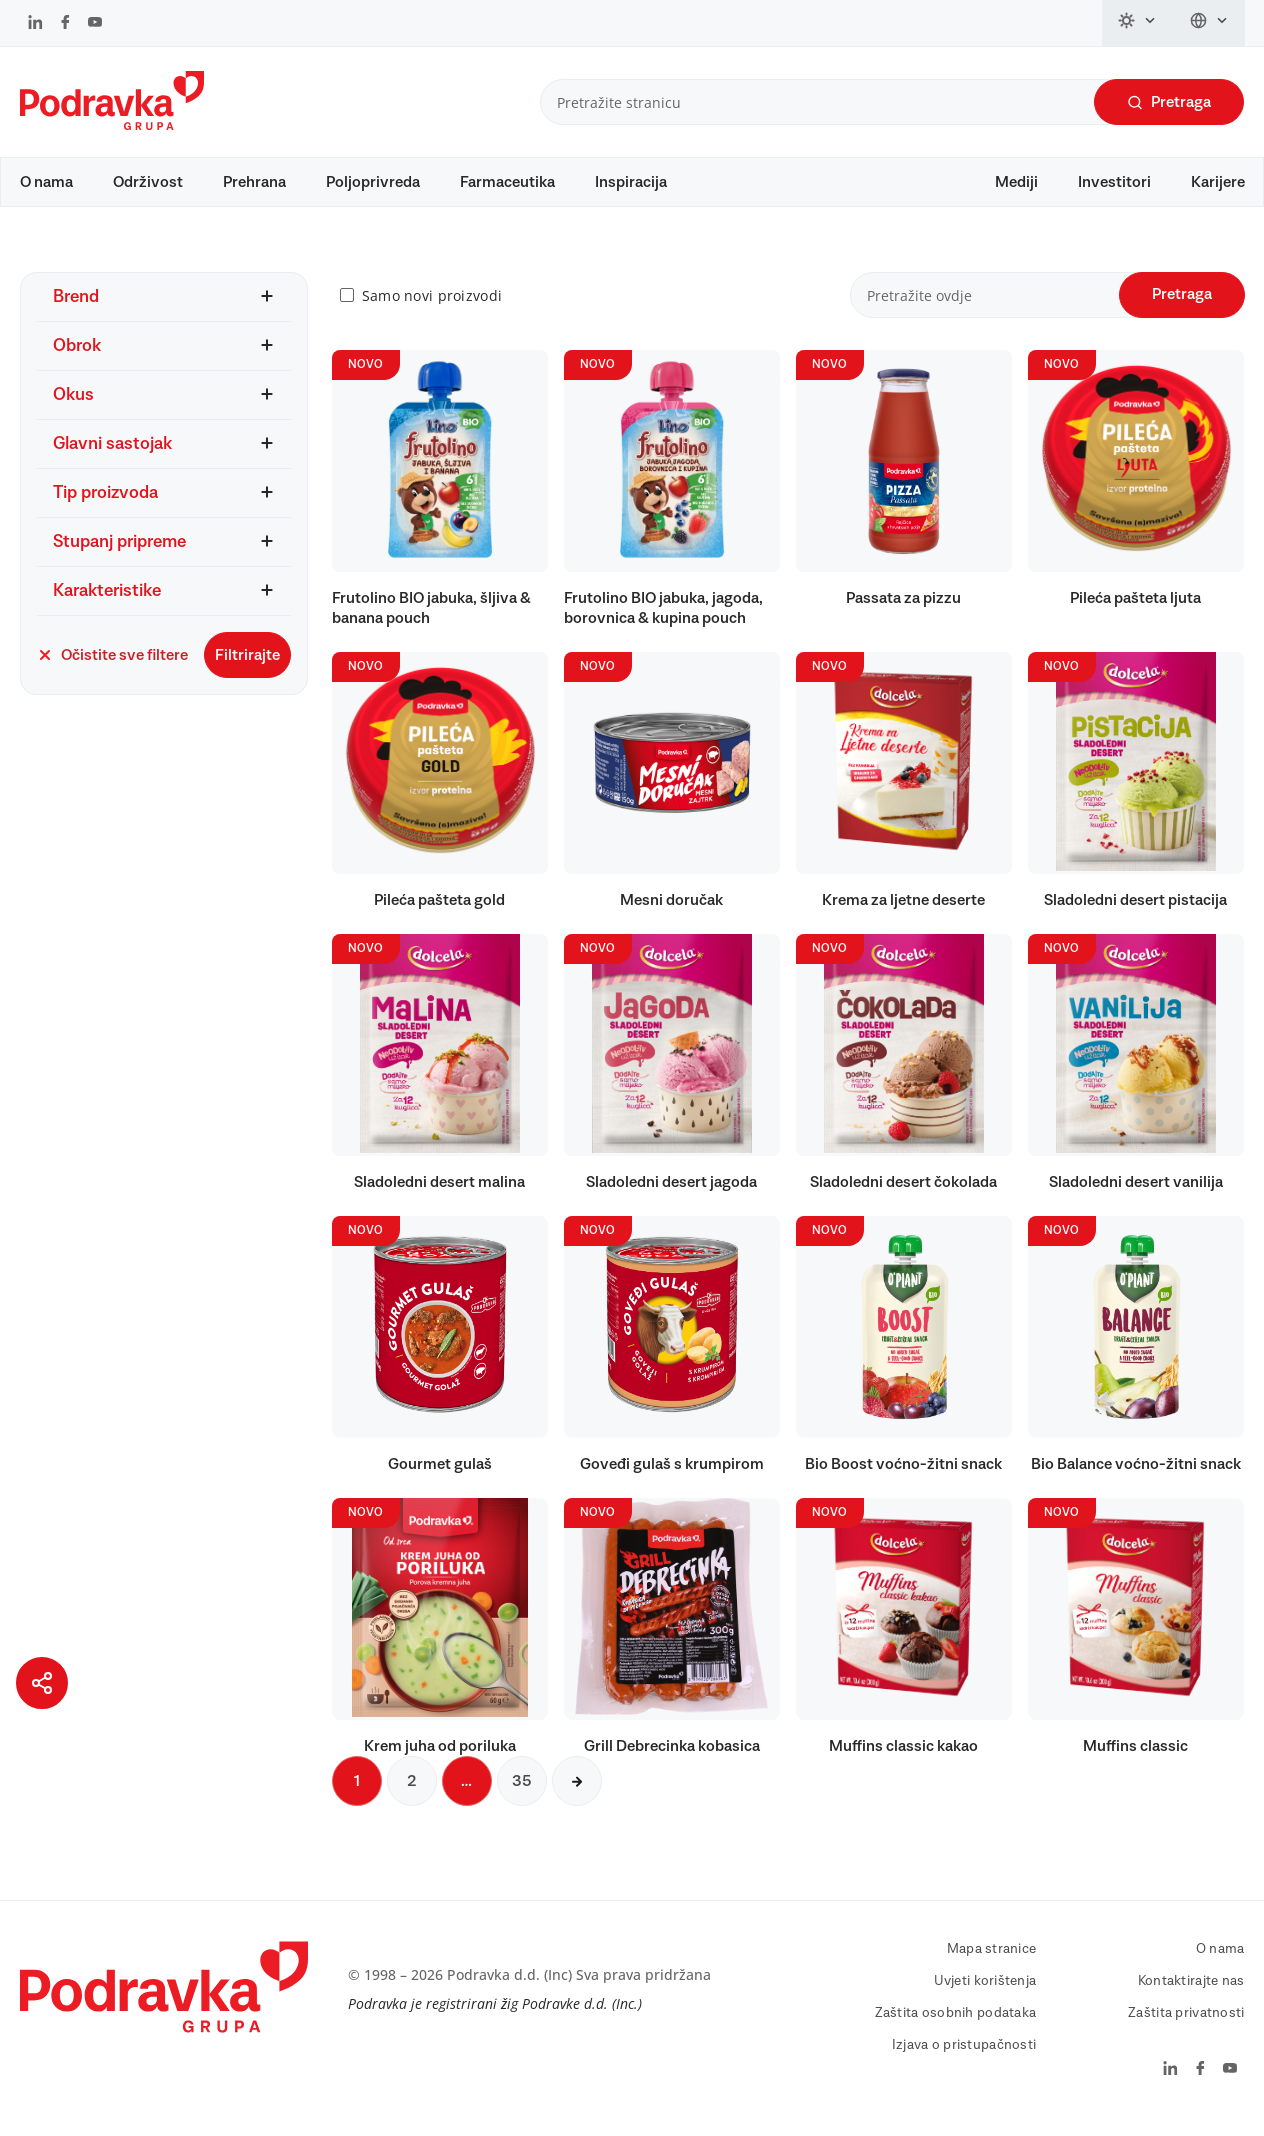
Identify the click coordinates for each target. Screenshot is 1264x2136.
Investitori (1114, 182)
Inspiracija (631, 182)
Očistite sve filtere (112, 665)
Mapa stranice (992, 1959)
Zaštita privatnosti (1186, 2023)
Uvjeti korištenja (985, 1991)
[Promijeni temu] (1138, 23)
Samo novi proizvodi (432, 305)
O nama (46, 182)
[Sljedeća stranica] (577, 1791)
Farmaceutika (507, 182)
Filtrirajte (247, 665)
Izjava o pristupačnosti (964, 2055)
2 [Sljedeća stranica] (412, 1791)
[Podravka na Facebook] (65, 24)
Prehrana (254, 182)
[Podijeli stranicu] (42, 1683)
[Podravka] (112, 125)
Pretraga (1169, 102)
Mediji (1016, 182)
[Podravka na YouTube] (95, 24)
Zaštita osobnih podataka (956, 2023)
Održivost (148, 182)
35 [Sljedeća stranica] (522, 1791)
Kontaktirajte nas (1191, 1991)
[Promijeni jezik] (1209, 23)
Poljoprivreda (373, 182)
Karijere (1218, 182)
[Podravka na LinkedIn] (35, 24)
